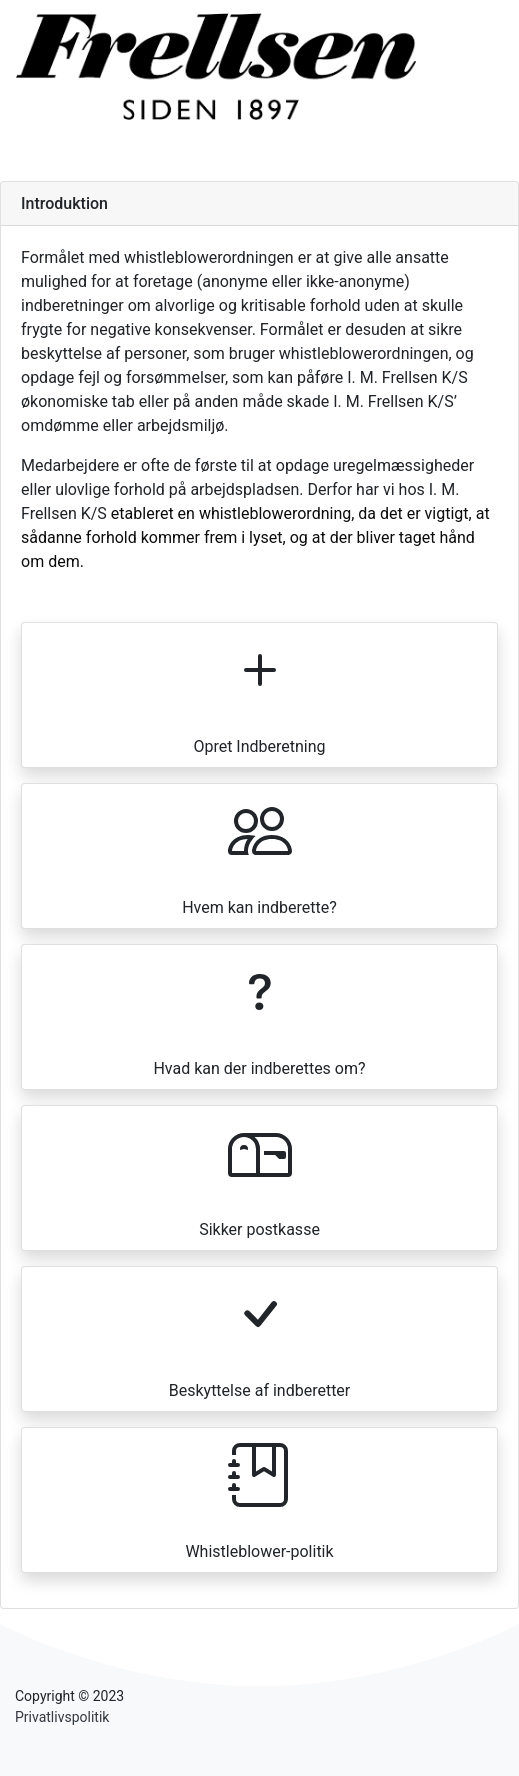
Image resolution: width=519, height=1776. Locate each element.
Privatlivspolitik (62, 1717)
